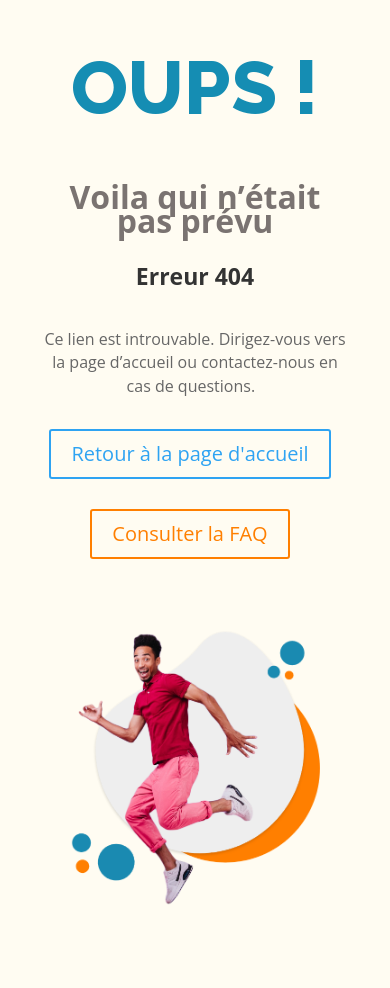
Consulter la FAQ (189, 533)
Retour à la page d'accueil (189, 453)
